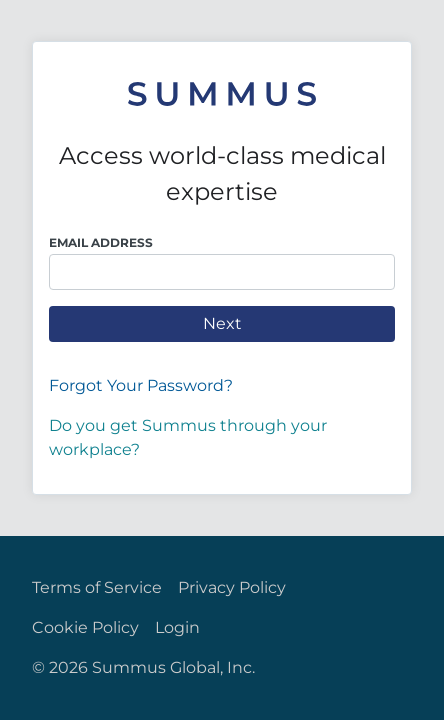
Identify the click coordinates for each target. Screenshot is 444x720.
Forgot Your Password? (141, 385)
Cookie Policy (85, 627)
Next (222, 323)
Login (177, 627)
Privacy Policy (232, 587)
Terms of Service (97, 587)
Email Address (101, 242)
